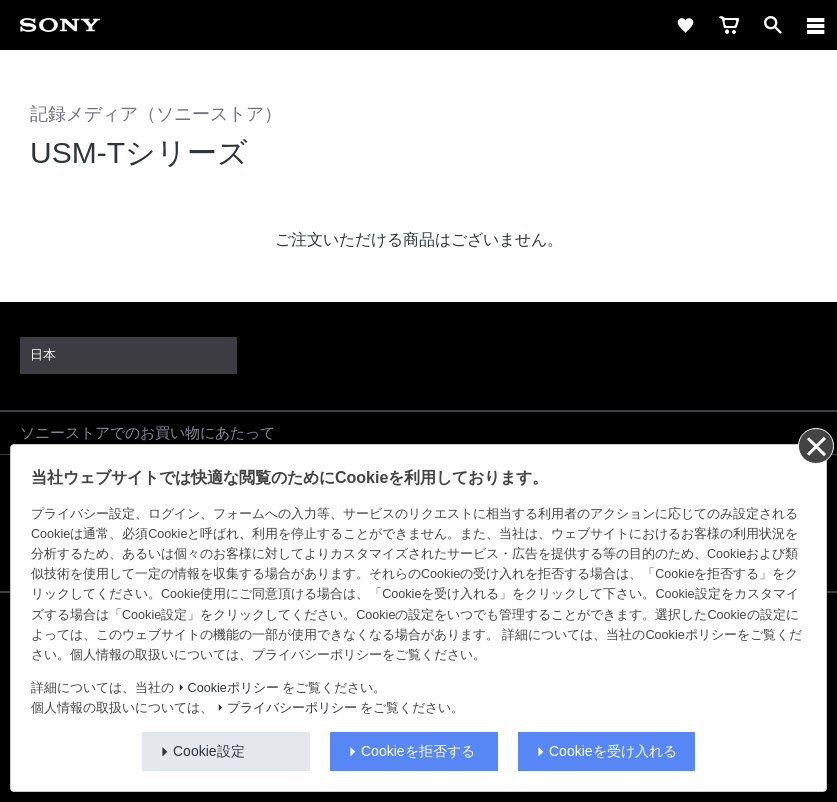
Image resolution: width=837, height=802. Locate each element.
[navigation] (816, 25)
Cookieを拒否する (418, 751)
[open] (773, 25)
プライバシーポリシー (292, 708)
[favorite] (685, 25)
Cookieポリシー (233, 688)
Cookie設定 (209, 751)
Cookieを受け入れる (613, 751)
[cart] (729, 25)
